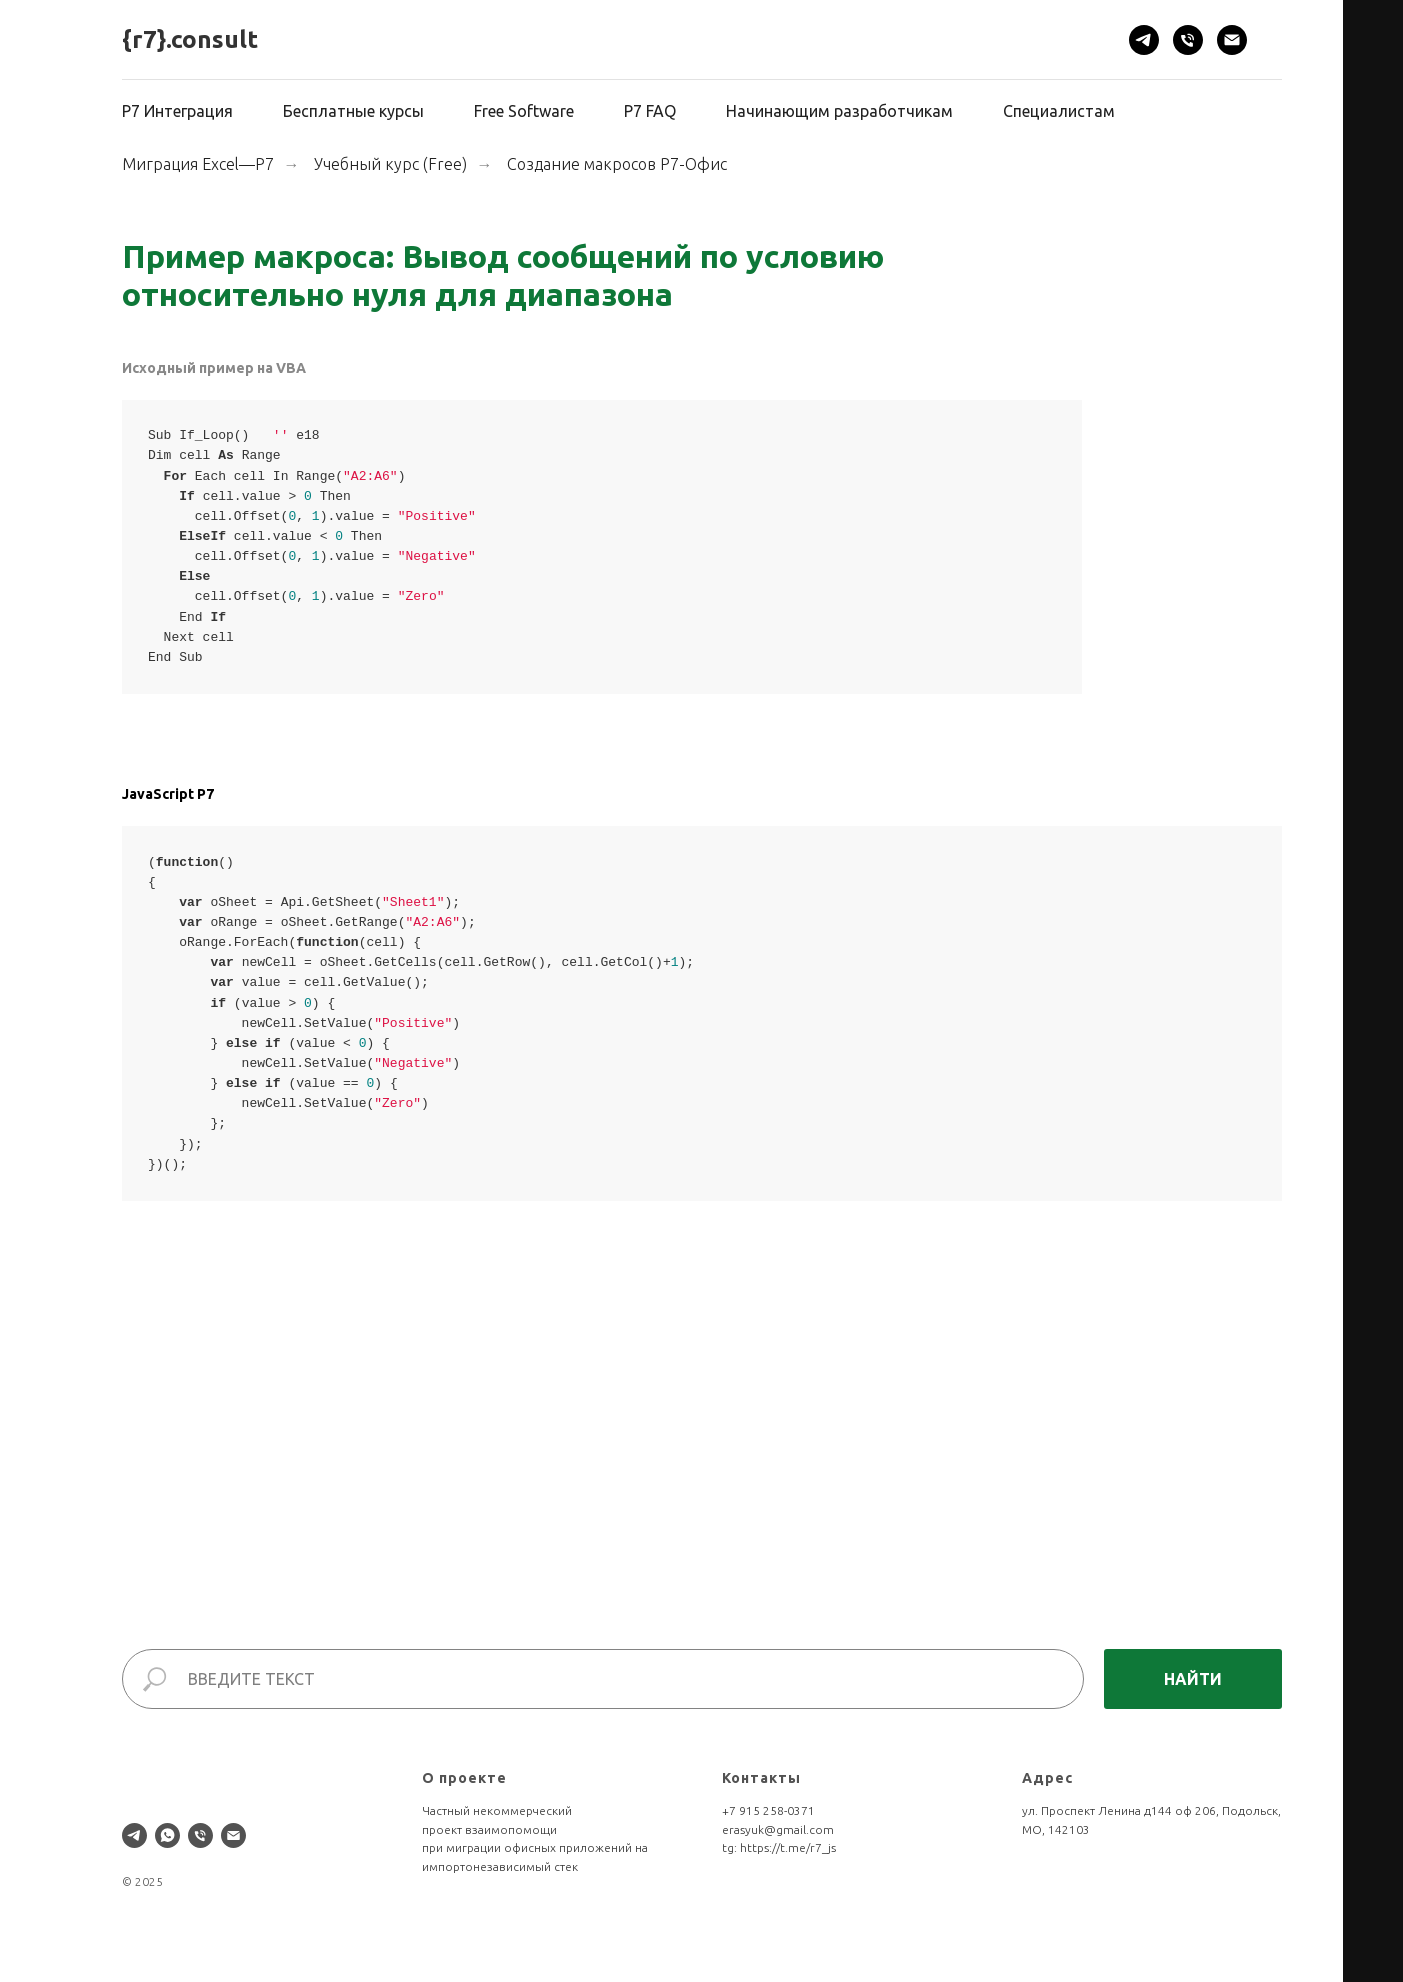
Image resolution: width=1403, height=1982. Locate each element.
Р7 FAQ (650, 111)
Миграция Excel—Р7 (198, 164)
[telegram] (1144, 40)
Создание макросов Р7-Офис (617, 164)
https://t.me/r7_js (788, 1847)
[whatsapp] (167, 1835)
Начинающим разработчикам (839, 111)
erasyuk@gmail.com (778, 1829)
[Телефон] (1188, 40)
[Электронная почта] (1232, 40)
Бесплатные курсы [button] (353, 111)
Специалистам (1059, 111)
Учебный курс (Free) (390, 164)
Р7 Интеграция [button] (177, 111)
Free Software (524, 111)
